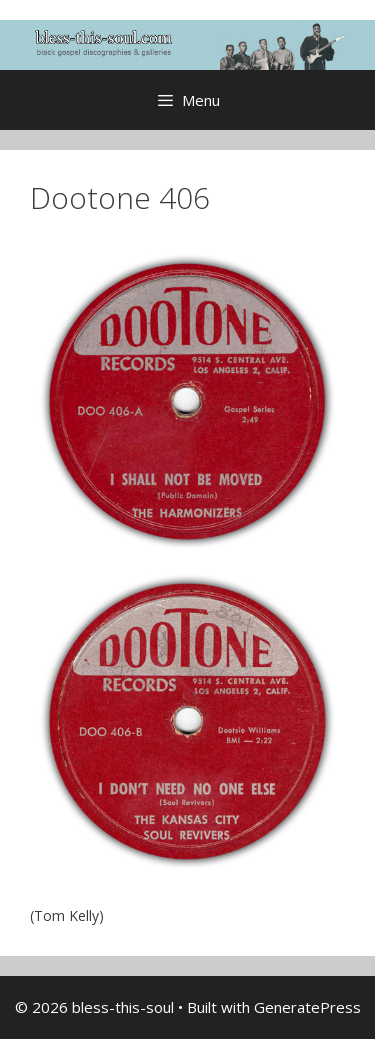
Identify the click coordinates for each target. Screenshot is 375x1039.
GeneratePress (307, 1007)
